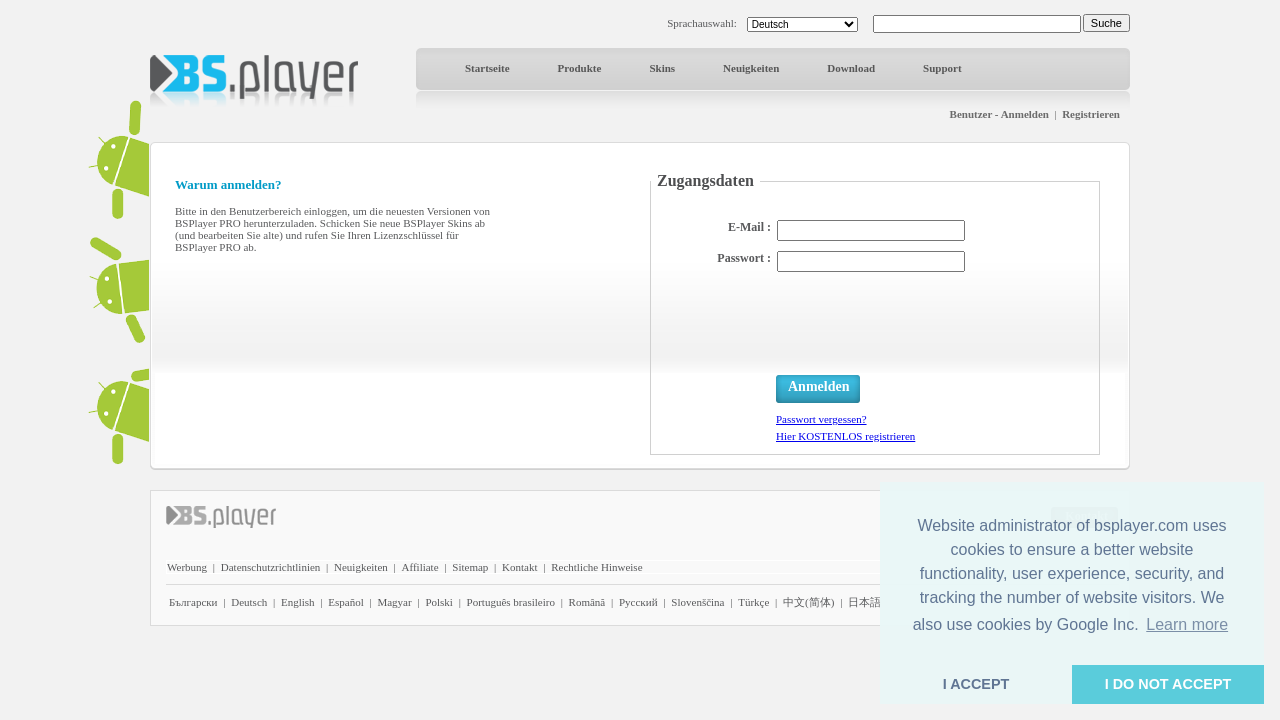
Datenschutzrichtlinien (271, 567)
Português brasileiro (511, 602)
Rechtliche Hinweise (596, 567)
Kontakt (519, 567)
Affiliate (420, 567)
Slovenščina (697, 602)
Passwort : (744, 258)
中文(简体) (808, 602)
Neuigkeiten (751, 68)
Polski (439, 602)
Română (587, 602)
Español (345, 602)
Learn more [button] (1187, 624)
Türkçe (753, 602)
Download (851, 68)
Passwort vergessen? (821, 419)
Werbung (187, 567)
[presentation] (928, 321)
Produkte (580, 68)
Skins (662, 68)
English (298, 602)
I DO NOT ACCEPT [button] (1168, 684)
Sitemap (470, 567)
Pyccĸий (638, 602)
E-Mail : (749, 227)
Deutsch (249, 602)
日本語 (864, 602)
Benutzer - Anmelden (999, 114)
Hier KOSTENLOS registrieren (845, 436)
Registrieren (1091, 114)
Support (942, 68)
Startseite (487, 68)
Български (193, 602)
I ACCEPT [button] (976, 684)
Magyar (394, 602)
